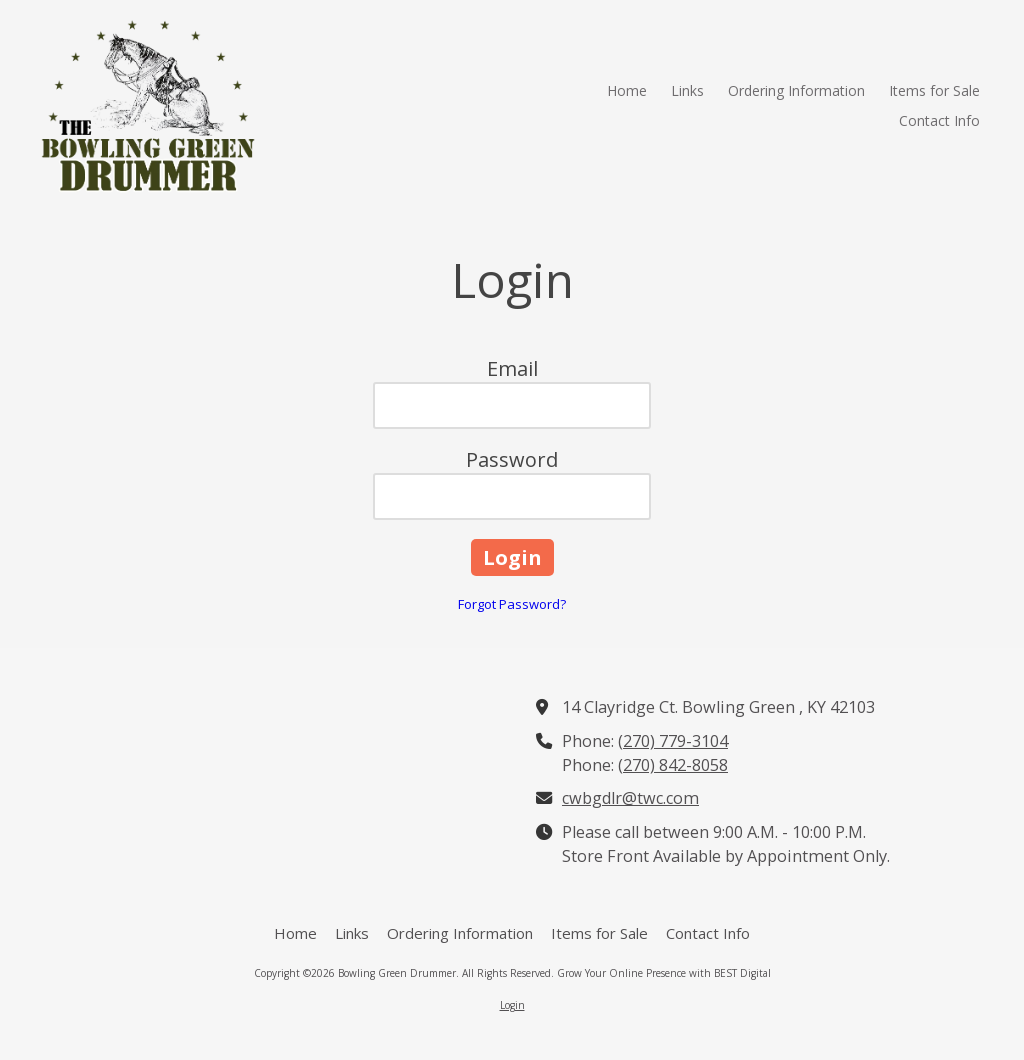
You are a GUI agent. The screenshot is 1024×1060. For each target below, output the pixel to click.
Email (512, 368)
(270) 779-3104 (673, 741)
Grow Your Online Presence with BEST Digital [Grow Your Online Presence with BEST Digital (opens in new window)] (664, 973)
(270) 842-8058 (673, 765)
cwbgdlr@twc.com (630, 798)
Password (512, 459)
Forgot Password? (512, 604)
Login (512, 1005)
